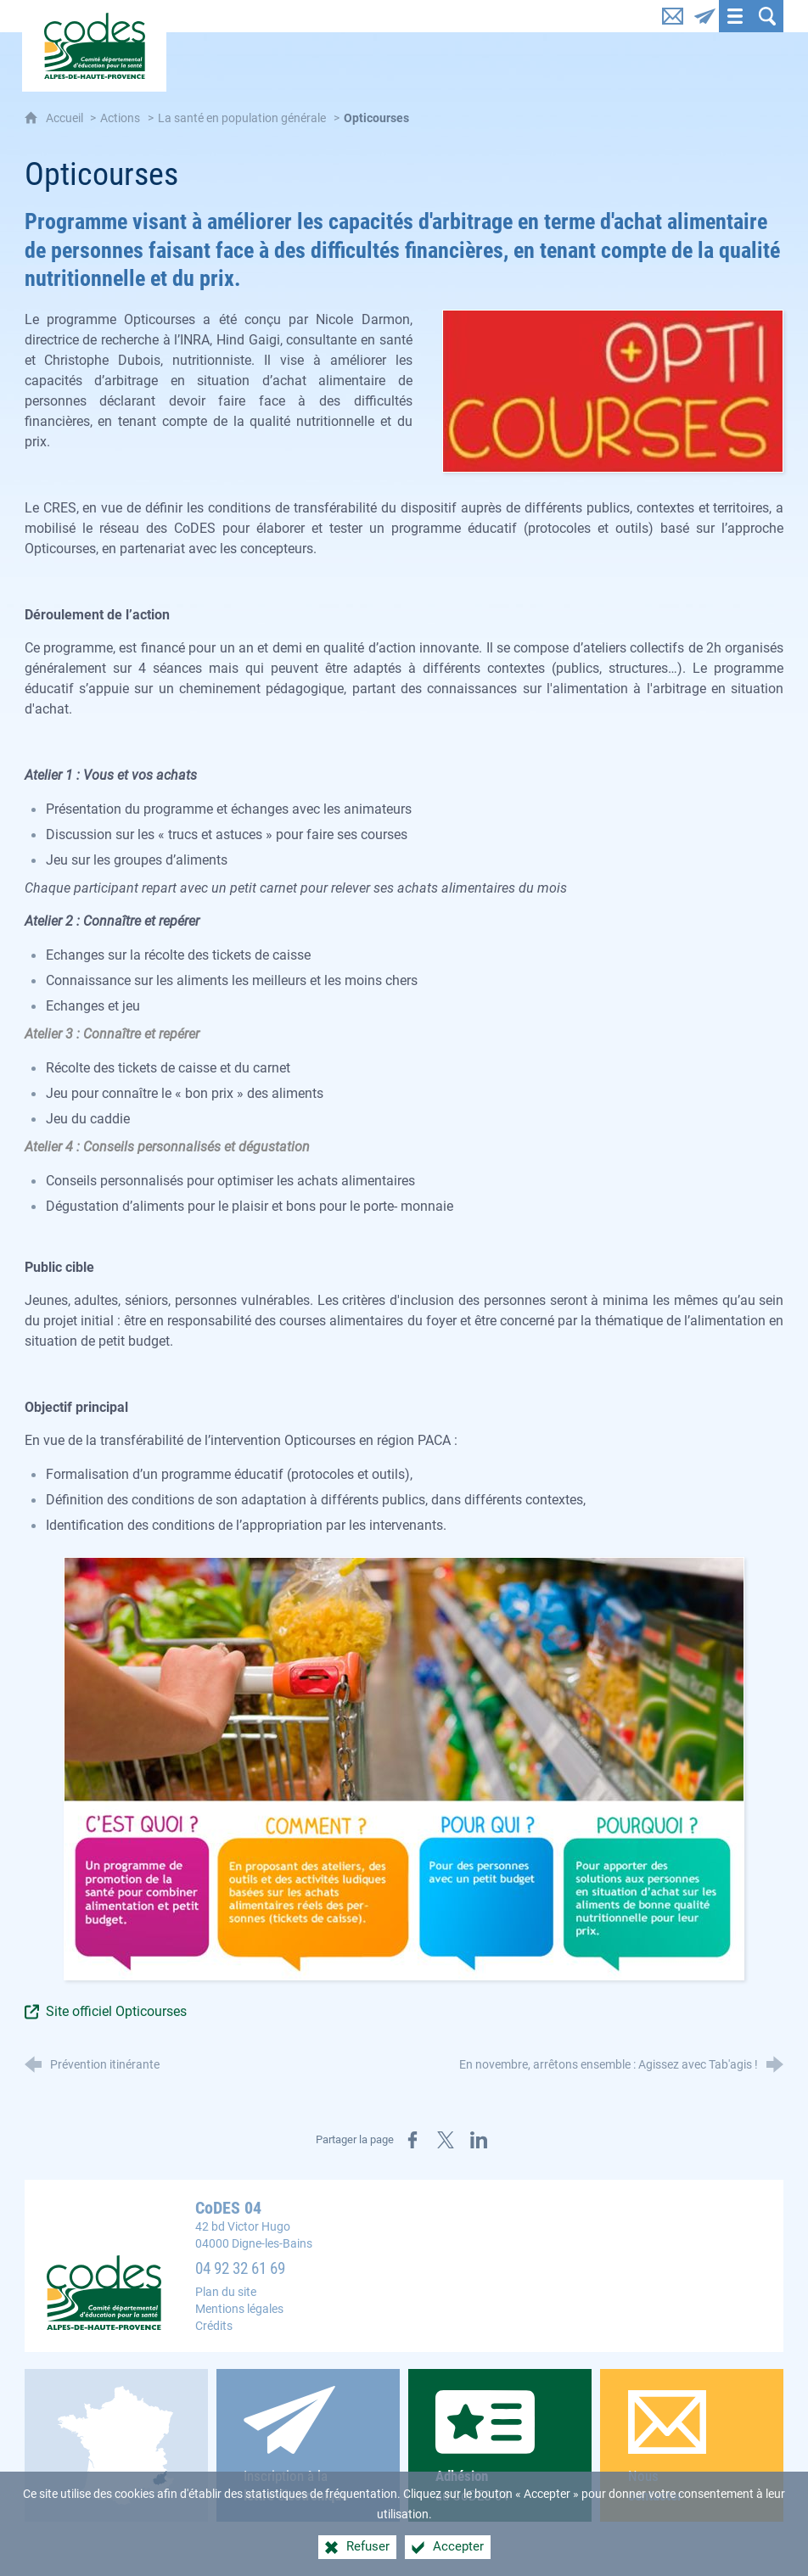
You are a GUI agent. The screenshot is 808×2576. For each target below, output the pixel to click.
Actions (120, 118)
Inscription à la (308, 2445)
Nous (692, 2447)
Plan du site (225, 2292)
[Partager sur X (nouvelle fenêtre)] (445, 2139)
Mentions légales (239, 2309)
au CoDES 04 (499, 2446)
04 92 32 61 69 (240, 2269)
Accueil (66, 118)
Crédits (214, 2326)
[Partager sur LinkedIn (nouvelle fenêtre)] (478, 2139)
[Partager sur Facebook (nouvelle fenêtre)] (412, 2139)
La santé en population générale (242, 118)
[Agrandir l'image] (612, 390)
